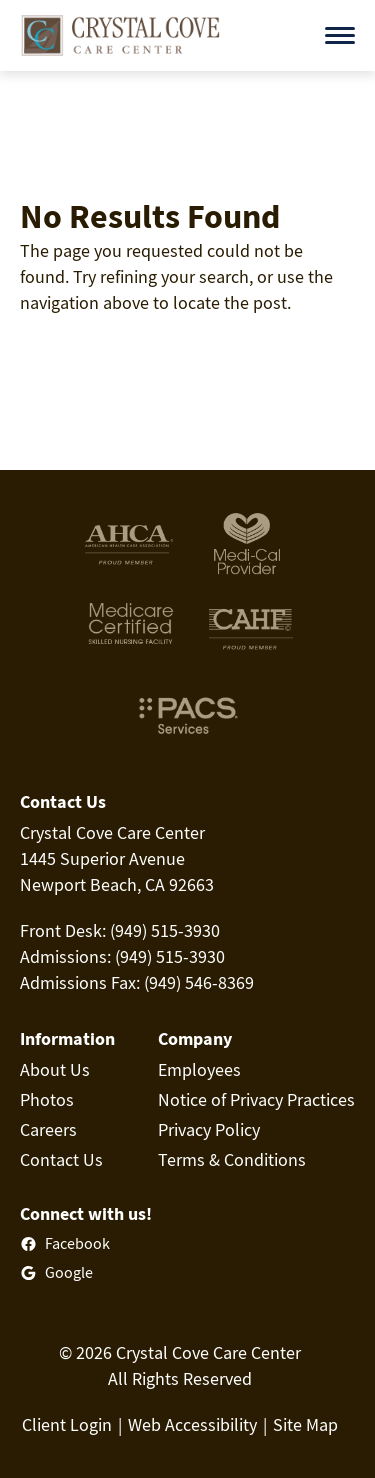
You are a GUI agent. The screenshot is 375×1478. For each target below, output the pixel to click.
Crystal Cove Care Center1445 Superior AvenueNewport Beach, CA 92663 (117, 858)
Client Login (67, 1424)
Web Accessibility (192, 1424)
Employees (199, 1069)
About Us (55, 1069)
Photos (47, 1099)
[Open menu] (340, 35)
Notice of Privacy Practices (256, 1099)
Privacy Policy (209, 1129)
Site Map (305, 1424)
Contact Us (61, 1159)
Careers (48, 1129)
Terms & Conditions (232, 1159)
